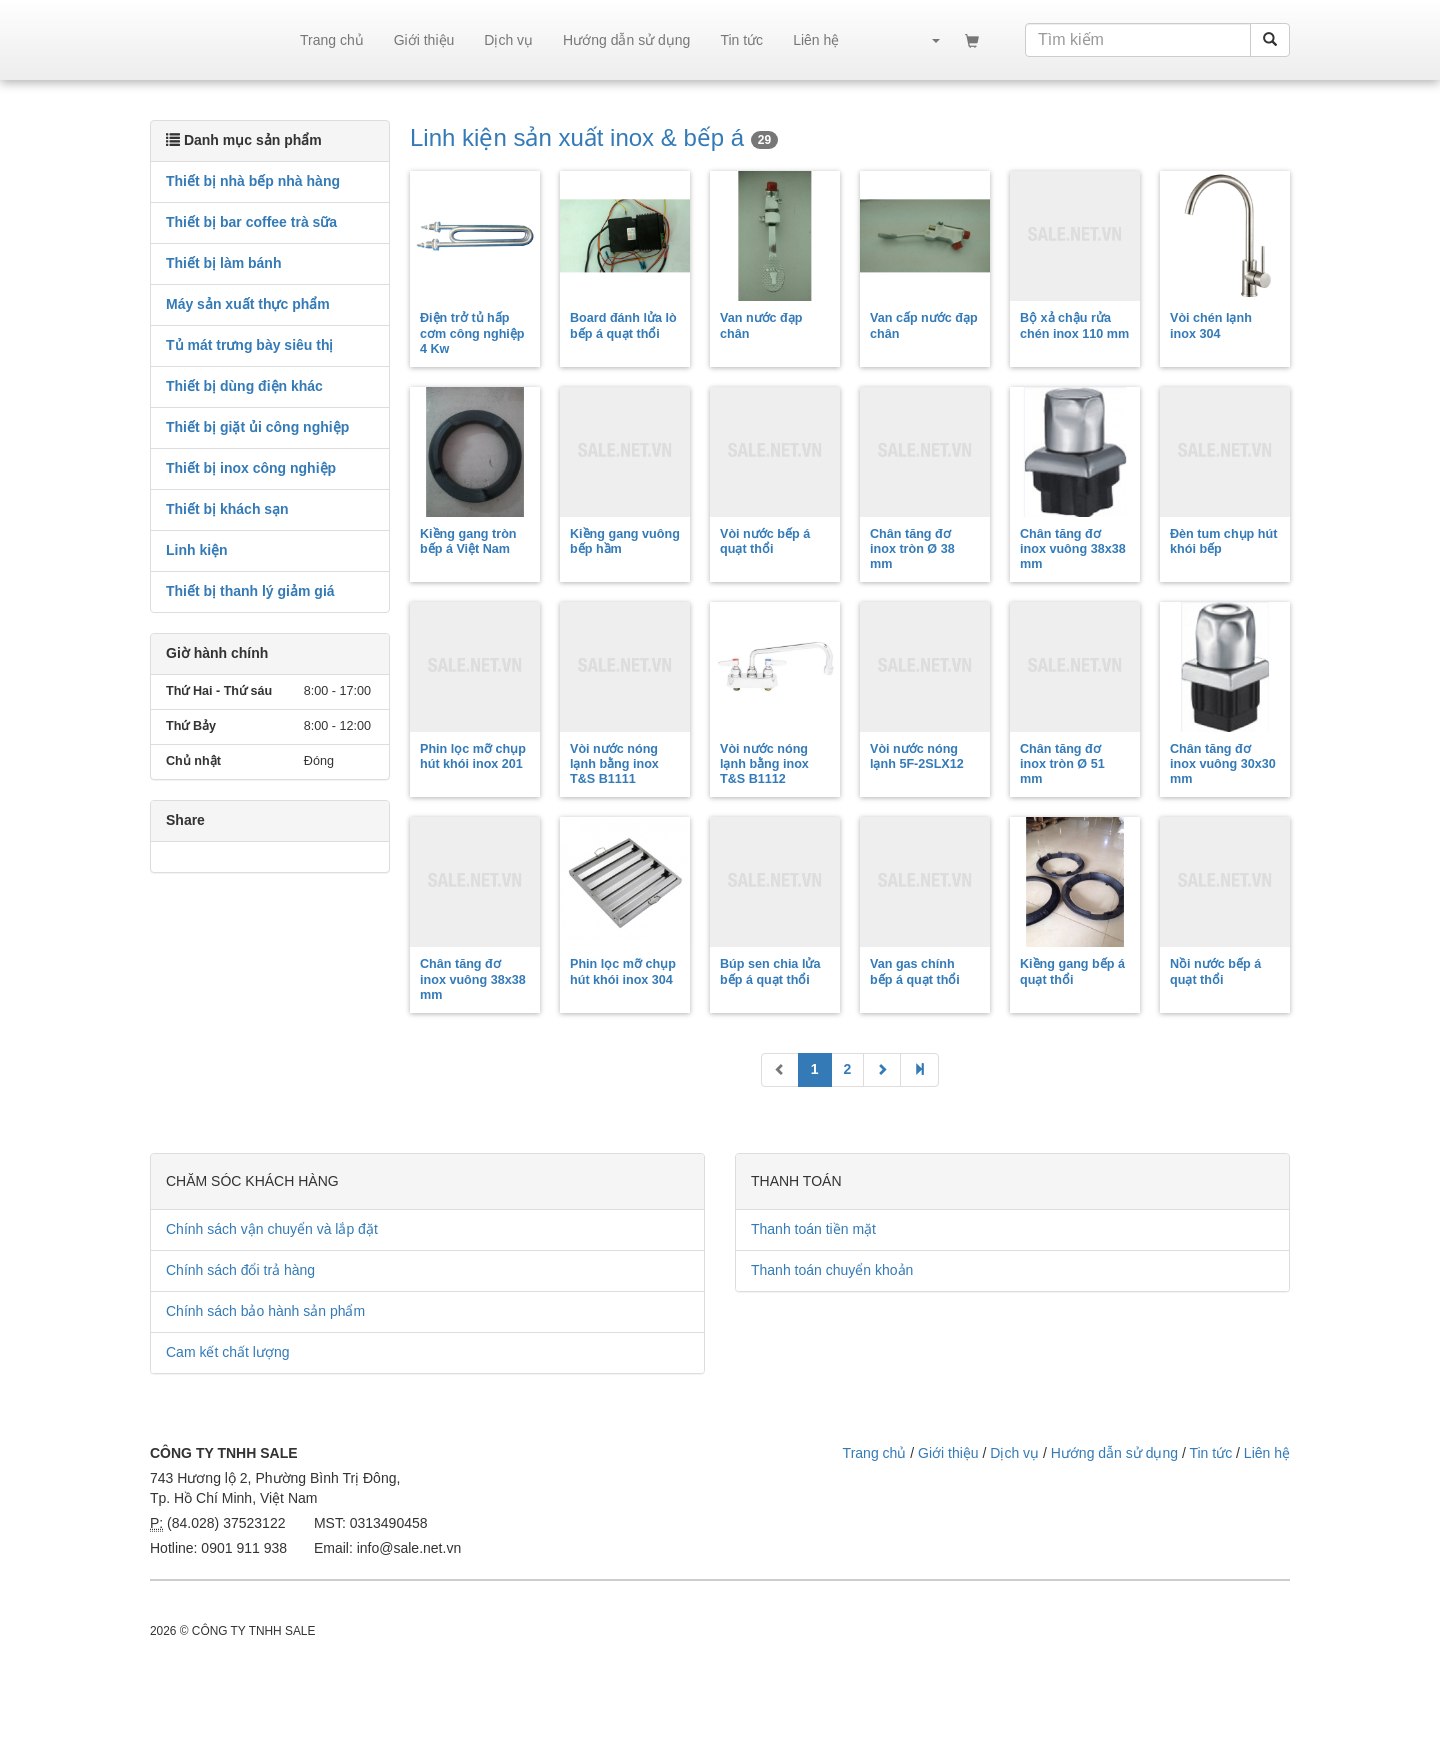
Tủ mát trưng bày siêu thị (249, 345)
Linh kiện (197, 550)
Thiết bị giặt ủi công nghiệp (257, 427)
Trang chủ (332, 40)
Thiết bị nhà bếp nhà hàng (253, 181)
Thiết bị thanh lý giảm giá (250, 591)
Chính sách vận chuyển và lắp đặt (272, 1229)
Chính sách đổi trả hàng (240, 1270)
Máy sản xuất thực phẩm (248, 304)
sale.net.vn (217, 40)
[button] (926, 40)
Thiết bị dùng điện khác (244, 386)
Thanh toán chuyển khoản (832, 1270)
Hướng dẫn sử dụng (626, 40)
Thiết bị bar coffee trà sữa (251, 222)
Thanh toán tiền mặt (813, 1229)
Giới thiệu (424, 40)
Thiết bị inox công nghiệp (251, 468)
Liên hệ (816, 40)
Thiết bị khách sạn (227, 509)
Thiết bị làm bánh (223, 263)
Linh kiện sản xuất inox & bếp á (594, 137)
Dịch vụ (508, 40)
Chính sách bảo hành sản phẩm (265, 1311)
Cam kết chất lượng (227, 1352)
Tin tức (741, 40)
